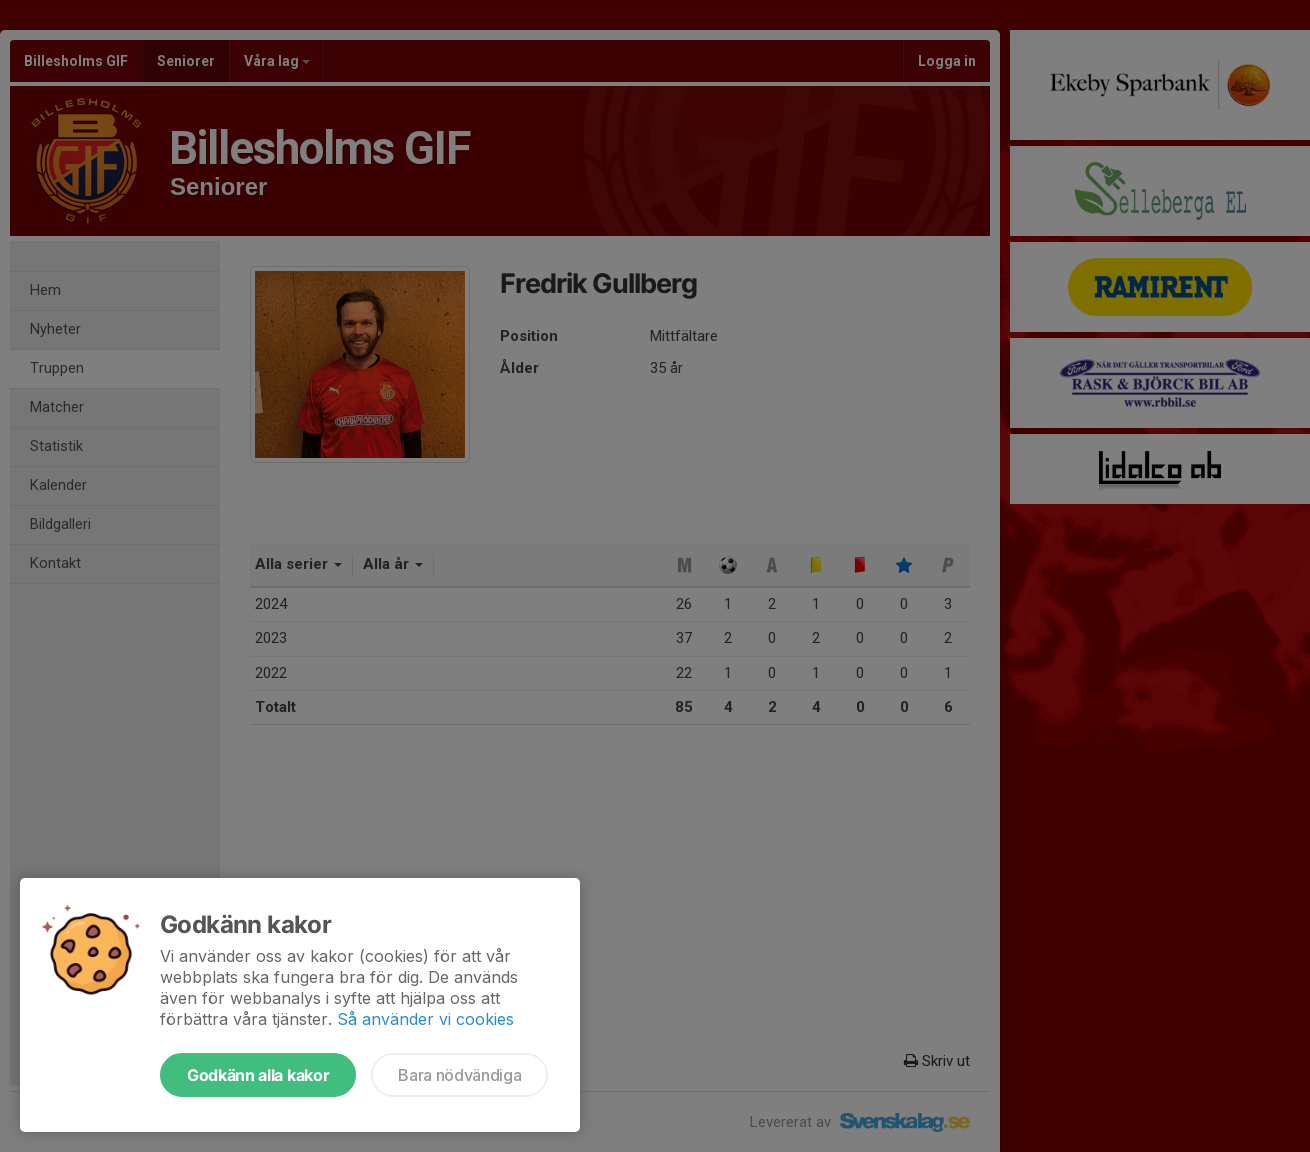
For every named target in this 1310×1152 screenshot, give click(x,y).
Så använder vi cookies (425, 1019)
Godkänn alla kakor (258, 1075)
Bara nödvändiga (459, 1075)
